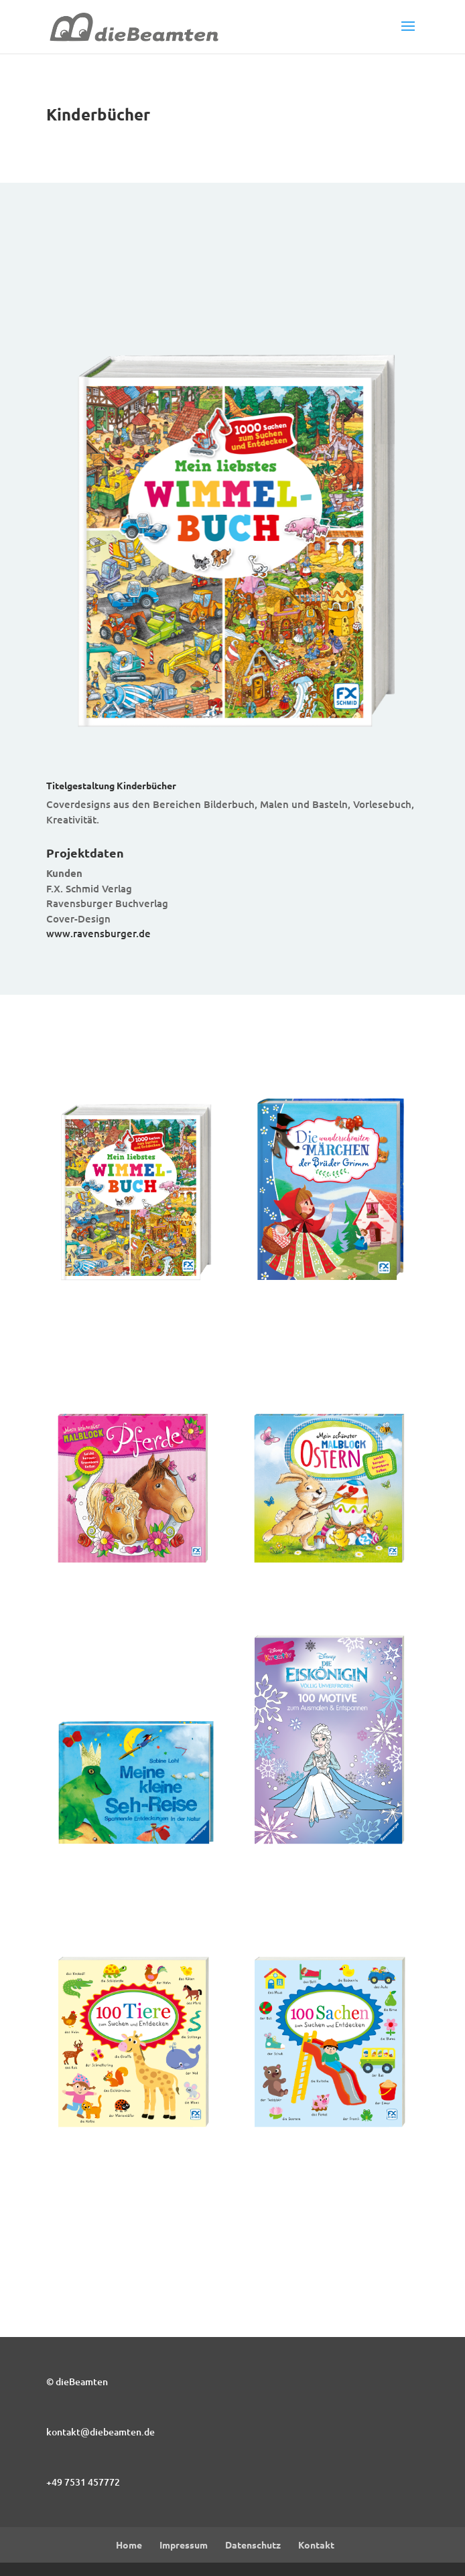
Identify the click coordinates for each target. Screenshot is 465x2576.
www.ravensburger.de (98, 933)
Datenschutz (253, 2545)
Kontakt (316, 2545)
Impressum (183, 2545)
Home (129, 2545)
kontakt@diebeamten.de (100, 2431)
